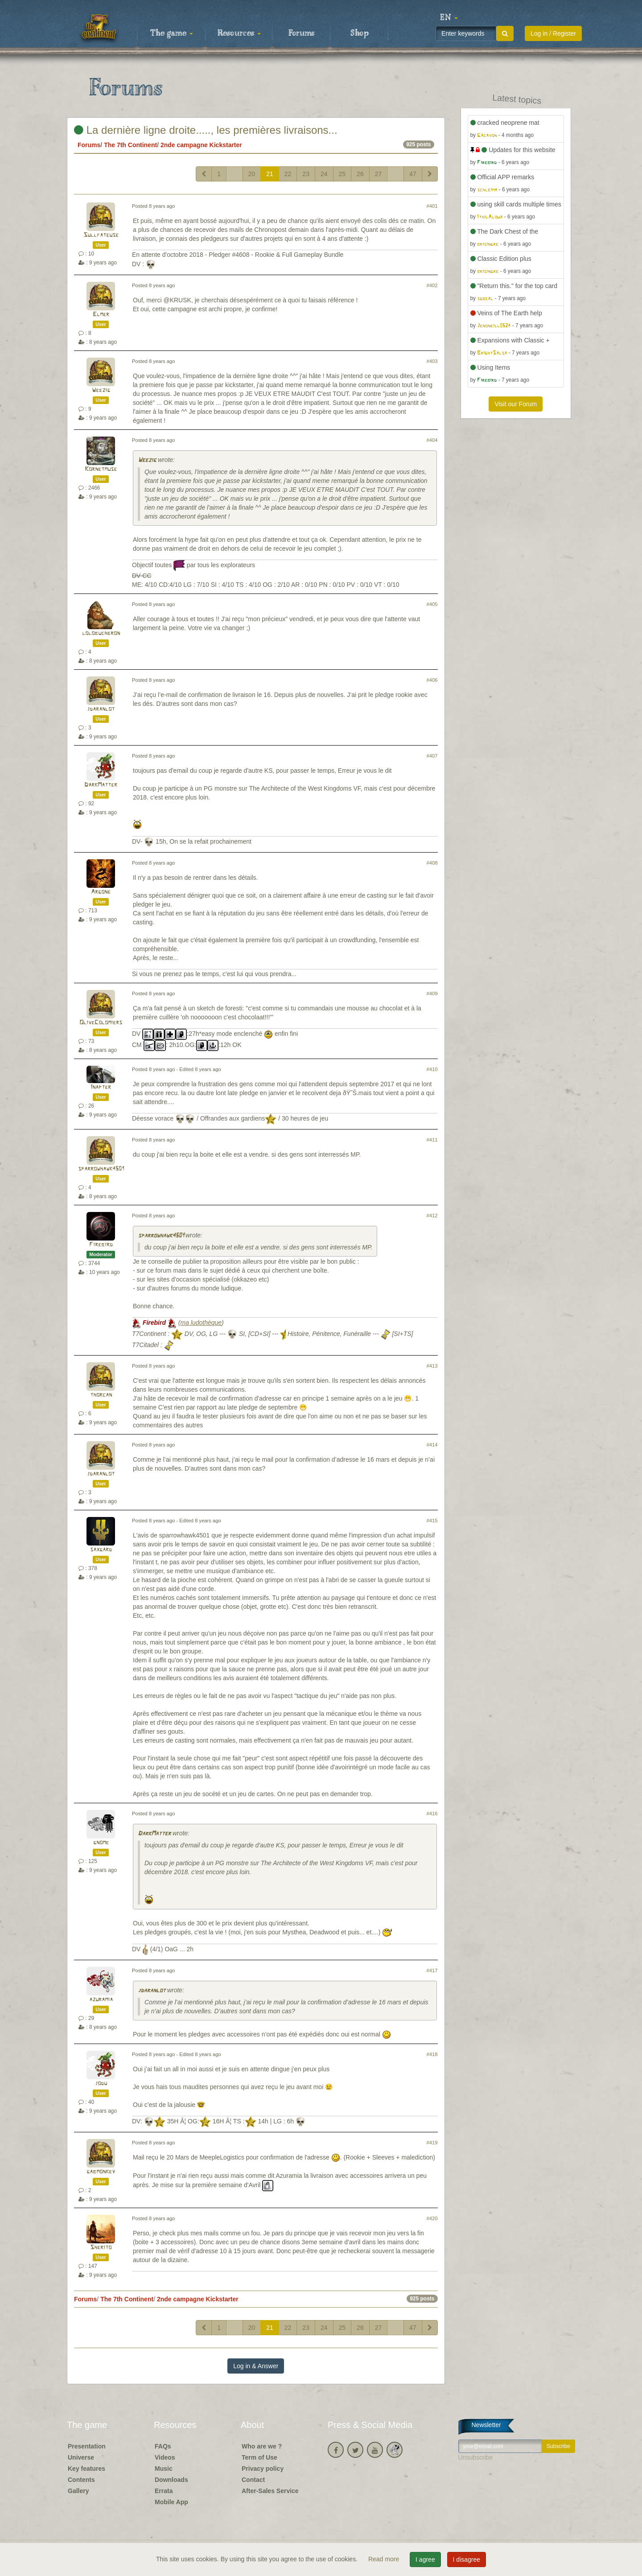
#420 (432, 2218)
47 (412, 173)
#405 (432, 604)
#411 (432, 1139)
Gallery (78, 2490)
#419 (432, 2142)
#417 (432, 1970)
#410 (432, 1069)
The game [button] (171, 33)
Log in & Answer (255, 2366)
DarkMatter (100, 785)
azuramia (101, 1999)
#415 (432, 1520)
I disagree (466, 2559)
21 (269, 173)
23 (305, 173)
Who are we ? (262, 2446)
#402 (432, 285)
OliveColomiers (100, 1022)
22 (288, 173)
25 (342, 173)
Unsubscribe (475, 2457)
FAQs (163, 2446)
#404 (432, 440)
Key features (86, 2468)
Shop (359, 33)
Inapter (101, 1087)
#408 (432, 863)
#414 (432, 1444)
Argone (101, 892)
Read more (384, 2559)
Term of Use (259, 2457)
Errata (164, 2490)
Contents (81, 2479)
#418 (432, 2054)
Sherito (100, 2247)
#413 (432, 1365)
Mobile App (171, 2502)
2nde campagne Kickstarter (201, 144)
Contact (253, 2479)
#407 (432, 755)
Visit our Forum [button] (515, 404)
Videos (165, 2457)
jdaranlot (101, 709)
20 (251, 173)
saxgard (101, 1549)
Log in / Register (553, 33)
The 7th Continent (130, 144)
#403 (432, 361)
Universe (81, 2457)
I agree (425, 2559)
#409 (432, 993)
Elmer (101, 314)
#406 (432, 680)
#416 (432, 1813)
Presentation (87, 2446)
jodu (101, 2083)
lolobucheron (101, 633)
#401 (432, 206)
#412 (432, 1215)
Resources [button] (239, 33)
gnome (101, 1842)
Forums (301, 33)
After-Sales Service (270, 2490)
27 (378, 173)
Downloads (171, 2479)
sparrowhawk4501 (101, 1169)
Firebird (101, 1244)
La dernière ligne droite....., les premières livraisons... (205, 130)
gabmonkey (100, 2171)
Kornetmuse (101, 469)
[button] (449, 18)
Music (164, 2468)
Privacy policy (263, 2468)
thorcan (101, 1395)
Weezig (101, 390)
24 (324, 173)
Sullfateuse (101, 235)
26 (360, 173)
